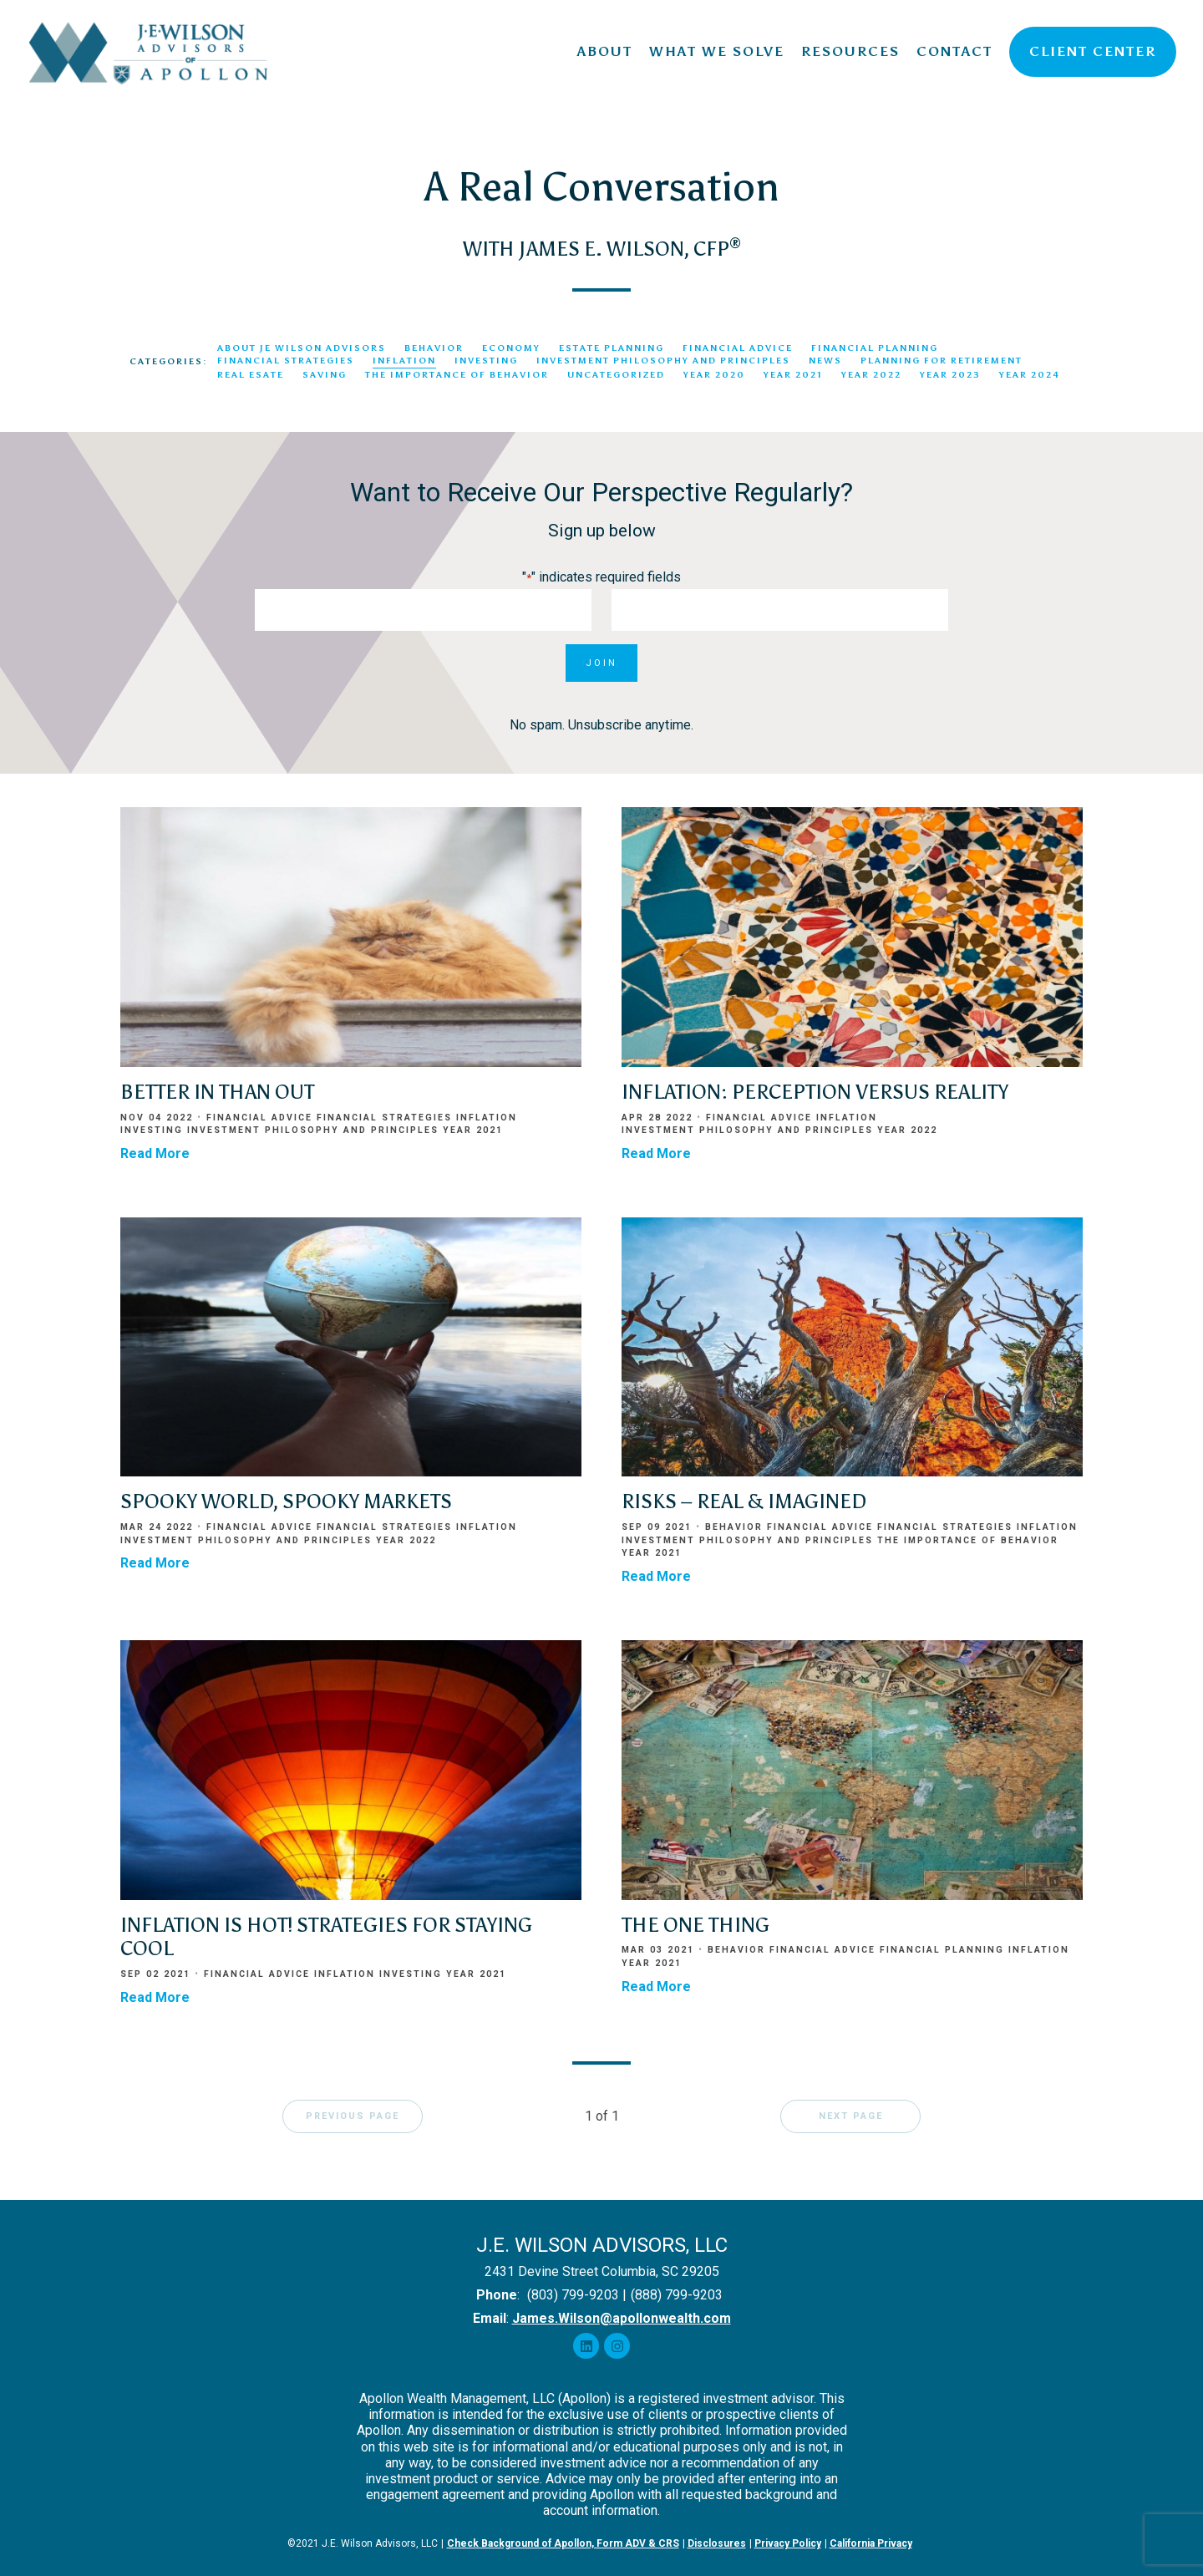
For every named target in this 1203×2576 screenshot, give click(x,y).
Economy (511, 348)
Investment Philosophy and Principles (663, 360)
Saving (324, 374)
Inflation (404, 360)
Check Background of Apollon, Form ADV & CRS (563, 2543)
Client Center (1092, 51)
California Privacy (871, 2543)
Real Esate (250, 374)
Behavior (434, 348)
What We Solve (716, 51)
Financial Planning (874, 348)
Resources (850, 51)
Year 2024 (1029, 374)
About (604, 51)
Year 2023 (950, 374)
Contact (954, 51)
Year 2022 (871, 374)
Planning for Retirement (941, 360)
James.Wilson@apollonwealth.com (621, 2318)
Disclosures (717, 2543)
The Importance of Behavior (457, 374)
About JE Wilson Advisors (301, 348)
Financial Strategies (285, 360)
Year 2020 (714, 374)
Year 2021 (793, 374)
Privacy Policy (787, 2543)
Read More (155, 1153)
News (825, 360)
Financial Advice (738, 348)
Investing (486, 360)
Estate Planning (611, 348)
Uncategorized (616, 374)
